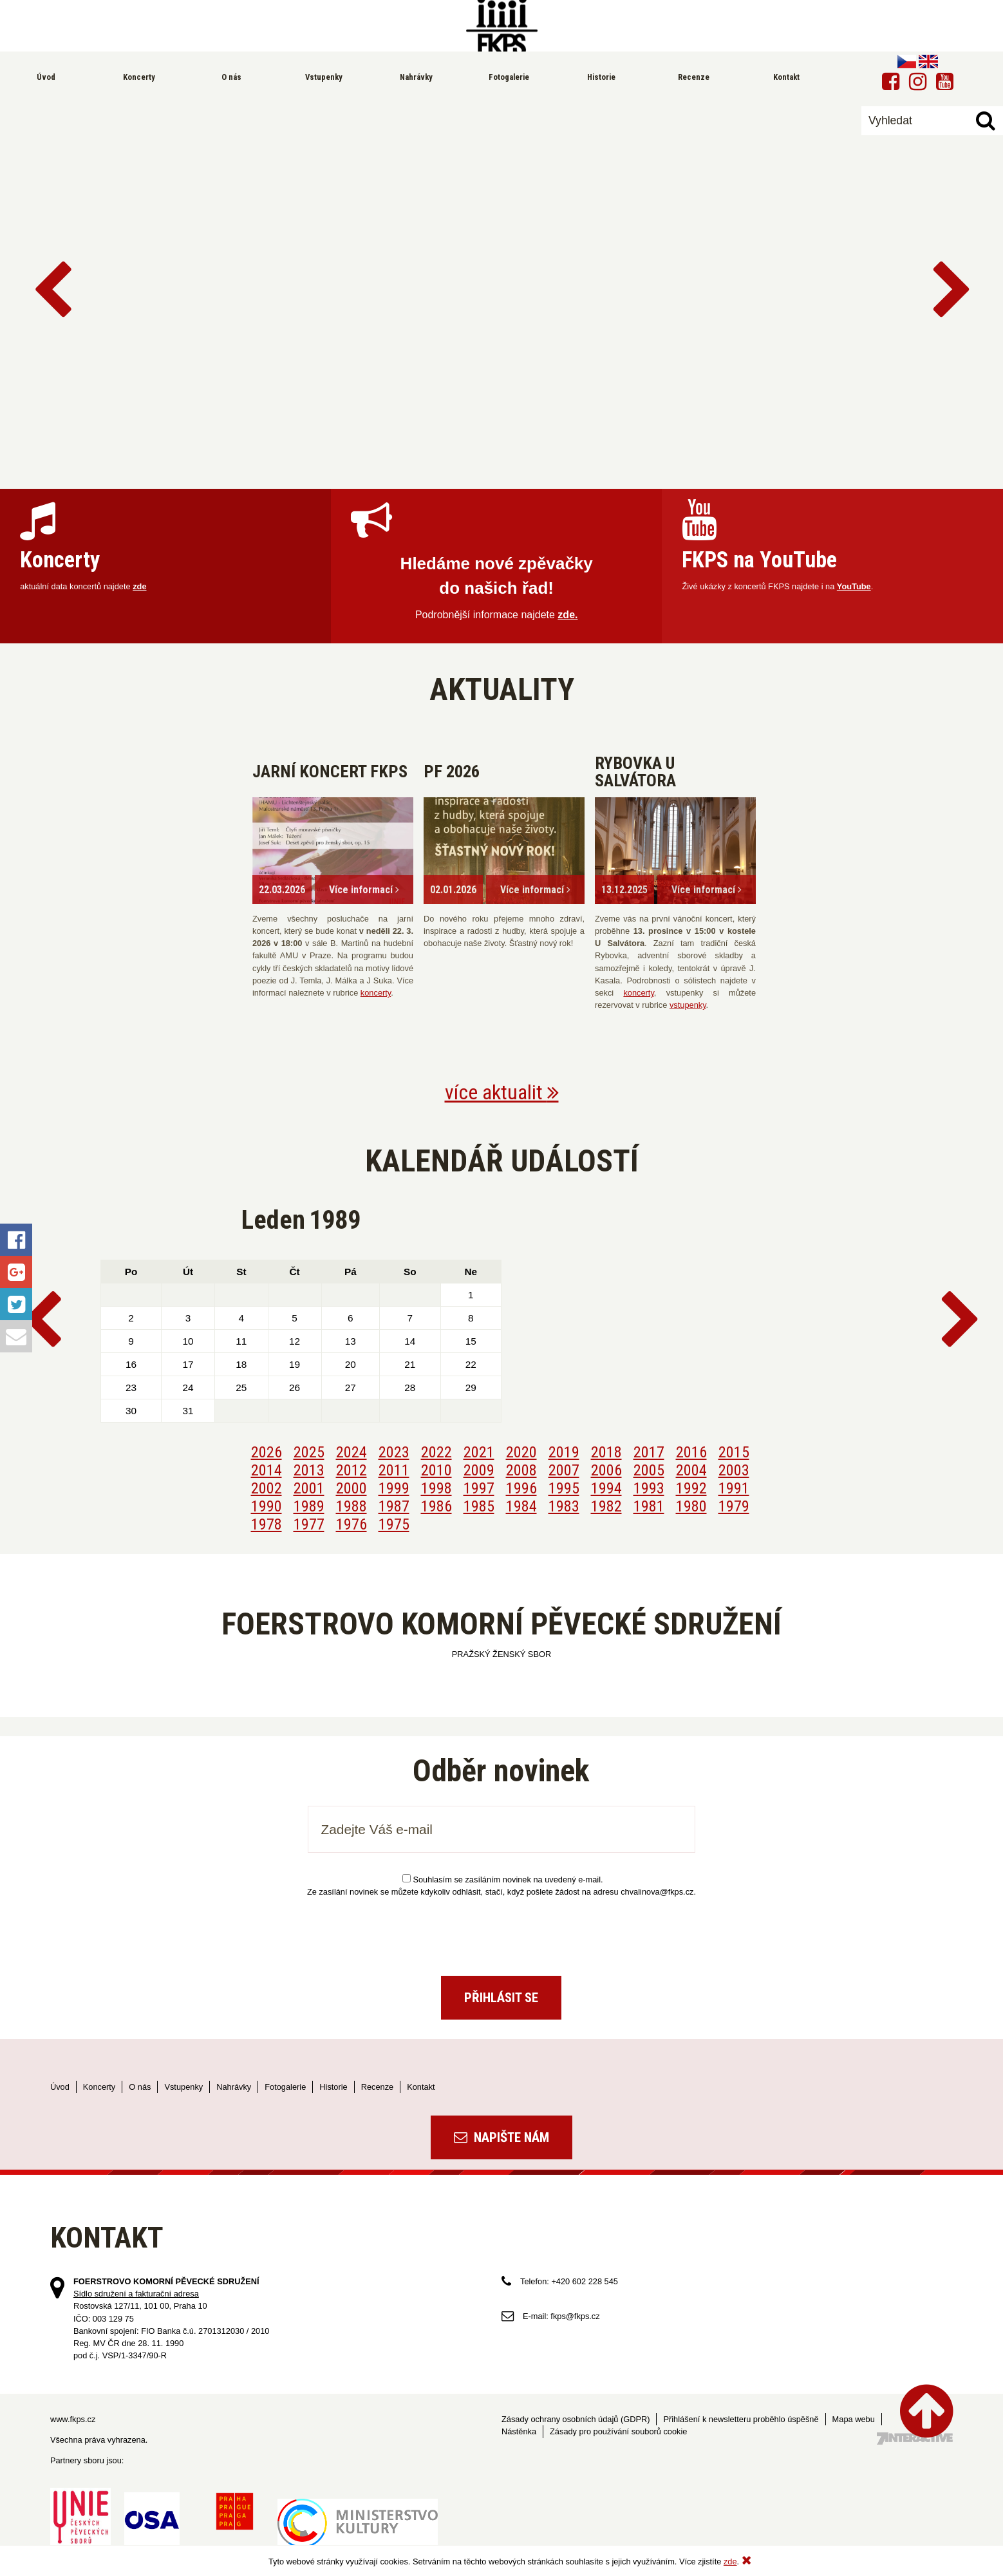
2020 (521, 1452)
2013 (309, 1470)
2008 (521, 1470)
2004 (691, 1470)
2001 (309, 1488)
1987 (394, 1506)
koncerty (376, 993)
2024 (351, 1452)
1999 (394, 1488)
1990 (266, 1506)
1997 (479, 1488)
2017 (648, 1452)
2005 (648, 1470)
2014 (266, 1470)
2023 (394, 1452)
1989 (309, 1506)
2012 (351, 1470)
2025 (309, 1452)
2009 (479, 1470)
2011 (394, 1470)
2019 (563, 1452)
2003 (733, 1470)
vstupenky (688, 1005)
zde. (567, 614)
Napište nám (501, 2137)
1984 (521, 1506)
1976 (351, 1524)
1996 (521, 1488)
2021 (479, 1452)
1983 (563, 1506)
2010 (436, 1470)
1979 (733, 1506)
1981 (648, 1506)
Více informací (364, 890)
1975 (394, 1524)
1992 (691, 1488)
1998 (436, 1488)
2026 (266, 1452)
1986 (436, 1506)
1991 (733, 1488)
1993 (648, 1488)
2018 (606, 1452)
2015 (733, 1452)
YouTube (854, 586)
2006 (606, 1470)
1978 (266, 1524)
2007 (563, 1470)
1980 (691, 1506)
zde (139, 586)
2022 (436, 1452)
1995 (563, 1488)
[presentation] (501, 1931)
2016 (691, 1452)
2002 (266, 1488)
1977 (309, 1524)
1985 (479, 1506)
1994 (606, 1488)
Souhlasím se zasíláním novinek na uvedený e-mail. (502, 1879)
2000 (351, 1488)
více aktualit (502, 1092)
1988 (351, 1506)
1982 (606, 1506)
